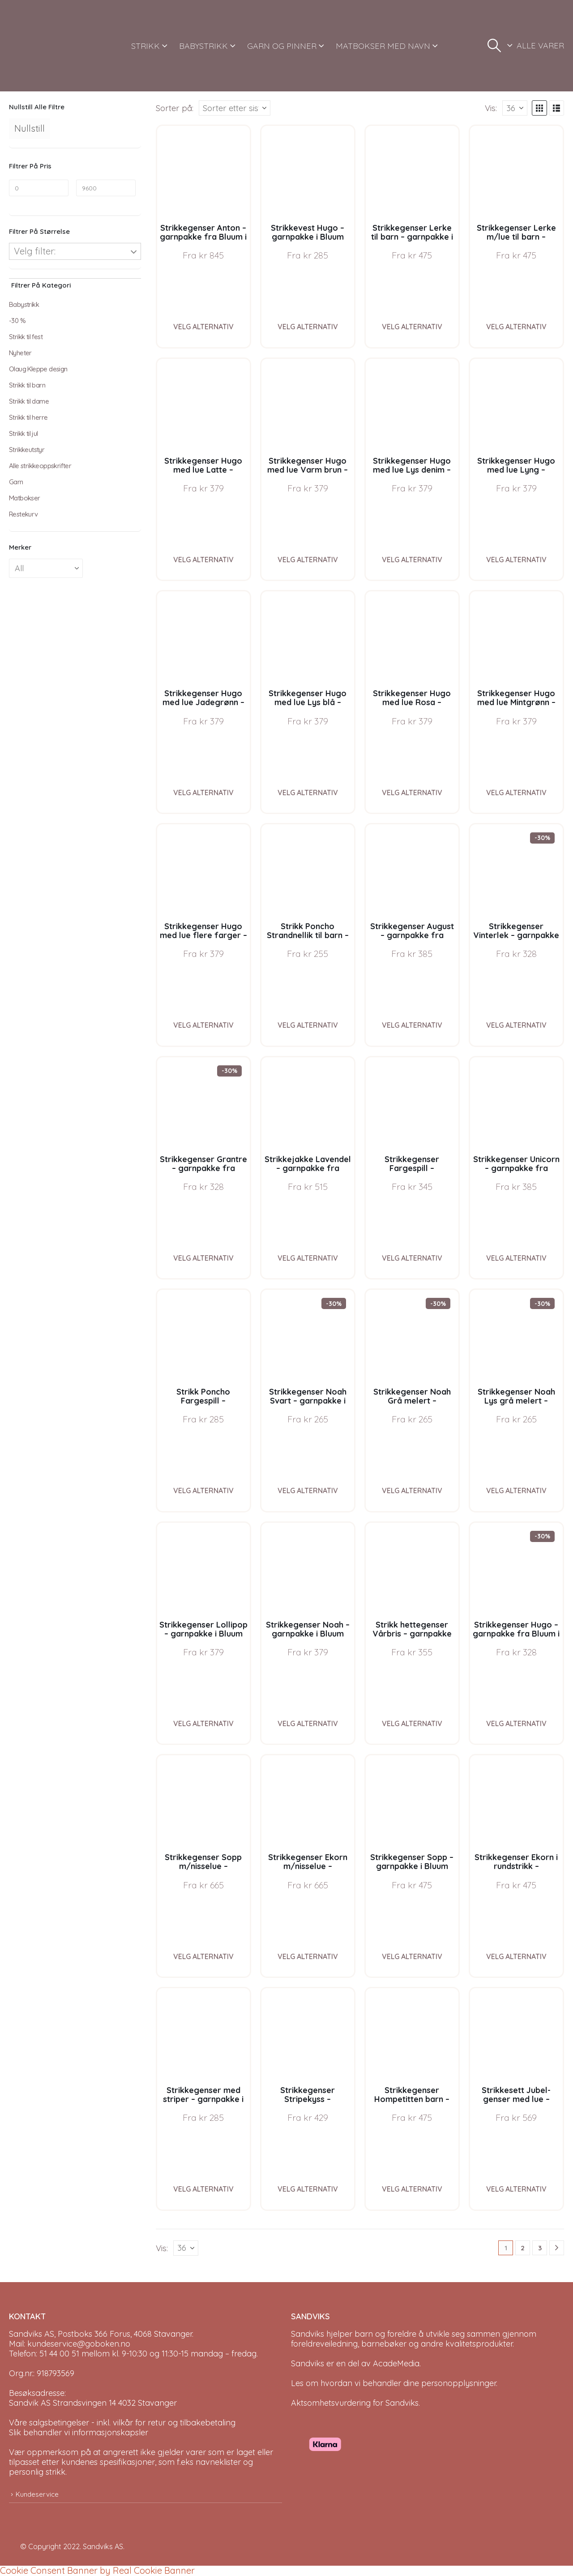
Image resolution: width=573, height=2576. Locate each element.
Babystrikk (24, 304)
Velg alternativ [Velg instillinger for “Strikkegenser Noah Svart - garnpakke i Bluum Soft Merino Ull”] (308, 1490)
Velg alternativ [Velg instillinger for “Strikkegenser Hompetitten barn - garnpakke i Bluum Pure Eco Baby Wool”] (412, 2188)
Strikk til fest (26, 336)
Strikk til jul (23, 433)
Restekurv (23, 514)
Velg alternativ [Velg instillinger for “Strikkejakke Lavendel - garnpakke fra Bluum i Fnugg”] (308, 1258)
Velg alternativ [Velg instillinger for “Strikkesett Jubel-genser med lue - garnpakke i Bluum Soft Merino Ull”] (516, 2188)
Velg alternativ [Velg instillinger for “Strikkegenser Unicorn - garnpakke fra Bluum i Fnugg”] (516, 1258)
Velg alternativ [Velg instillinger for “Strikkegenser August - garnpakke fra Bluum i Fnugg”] (412, 1025)
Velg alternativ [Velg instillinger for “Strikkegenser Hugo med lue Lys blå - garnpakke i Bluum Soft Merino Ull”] (308, 792)
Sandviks (307, 2334)
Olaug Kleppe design (38, 369)
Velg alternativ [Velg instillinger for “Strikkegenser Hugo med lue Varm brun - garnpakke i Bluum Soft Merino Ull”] (308, 559)
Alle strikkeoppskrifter (40, 465)
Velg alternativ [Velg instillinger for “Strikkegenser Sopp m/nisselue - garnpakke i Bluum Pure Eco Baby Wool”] (203, 1956)
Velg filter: (35, 251)
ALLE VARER (540, 45)
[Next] (556, 2247)
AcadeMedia (396, 2363)
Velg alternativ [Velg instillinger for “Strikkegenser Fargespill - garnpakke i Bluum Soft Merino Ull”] (412, 1258)
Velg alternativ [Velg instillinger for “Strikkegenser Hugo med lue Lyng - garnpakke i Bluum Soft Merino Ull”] (516, 559)
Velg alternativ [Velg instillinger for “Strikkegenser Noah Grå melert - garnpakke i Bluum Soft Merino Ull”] (412, 1490)
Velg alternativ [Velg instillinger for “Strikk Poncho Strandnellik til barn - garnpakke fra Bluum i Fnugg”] (308, 1025)
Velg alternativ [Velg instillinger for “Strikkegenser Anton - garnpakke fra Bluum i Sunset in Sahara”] (203, 326)
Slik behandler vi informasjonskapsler (78, 2432)
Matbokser (24, 498)
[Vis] (514, 108)
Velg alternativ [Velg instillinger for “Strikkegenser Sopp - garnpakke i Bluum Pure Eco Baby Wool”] (412, 1956)
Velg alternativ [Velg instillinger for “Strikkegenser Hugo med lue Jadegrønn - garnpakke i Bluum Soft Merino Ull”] (203, 792)
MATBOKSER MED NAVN (383, 46)
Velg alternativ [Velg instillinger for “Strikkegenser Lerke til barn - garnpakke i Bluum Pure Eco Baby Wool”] (412, 326)
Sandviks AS (103, 2546)
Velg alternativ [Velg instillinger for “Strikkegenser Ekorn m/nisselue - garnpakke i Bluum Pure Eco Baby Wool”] (308, 1956)
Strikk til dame (29, 401)
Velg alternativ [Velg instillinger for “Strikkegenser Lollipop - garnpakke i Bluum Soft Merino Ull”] (203, 1723)
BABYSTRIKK (203, 46)
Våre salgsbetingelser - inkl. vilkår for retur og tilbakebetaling (122, 2422)
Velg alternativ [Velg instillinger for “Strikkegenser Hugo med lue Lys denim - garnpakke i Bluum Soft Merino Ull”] (412, 559)
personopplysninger (458, 2383)
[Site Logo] (42, 45)
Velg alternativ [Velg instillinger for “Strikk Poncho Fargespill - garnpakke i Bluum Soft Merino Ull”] (203, 1490)
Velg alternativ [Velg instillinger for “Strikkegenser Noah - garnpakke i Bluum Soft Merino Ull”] (308, 1723)
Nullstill (29, 128)
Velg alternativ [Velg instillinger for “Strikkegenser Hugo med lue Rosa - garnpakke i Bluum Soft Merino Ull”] (412, 792)
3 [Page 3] (540, 2248)
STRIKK (145, 46)
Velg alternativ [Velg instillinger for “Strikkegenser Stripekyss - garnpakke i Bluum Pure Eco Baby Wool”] (308, 2188)
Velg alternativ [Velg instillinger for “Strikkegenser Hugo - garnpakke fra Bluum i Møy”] (516, 1723)
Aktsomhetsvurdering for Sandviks (355, 2403)
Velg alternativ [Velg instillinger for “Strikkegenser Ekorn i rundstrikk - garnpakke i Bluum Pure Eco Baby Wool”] (516, 1956)
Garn (16, 482)
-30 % (17, 320)
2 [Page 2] (523, 2248)
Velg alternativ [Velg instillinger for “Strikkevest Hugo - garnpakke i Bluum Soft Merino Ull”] (308, 326)
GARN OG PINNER (281, 46)
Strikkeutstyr (26, 449)
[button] (494, 45)
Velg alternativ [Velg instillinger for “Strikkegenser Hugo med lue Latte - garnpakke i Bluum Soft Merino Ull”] (203, 559)
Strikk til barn (27, 385)
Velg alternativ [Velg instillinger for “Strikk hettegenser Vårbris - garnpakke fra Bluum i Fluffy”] (412, 1723)
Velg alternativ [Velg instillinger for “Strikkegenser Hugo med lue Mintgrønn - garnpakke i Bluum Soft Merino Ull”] (516, 792)
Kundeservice (37, 2494)
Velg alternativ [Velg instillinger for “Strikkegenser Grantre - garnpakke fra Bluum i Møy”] (203, 1258)
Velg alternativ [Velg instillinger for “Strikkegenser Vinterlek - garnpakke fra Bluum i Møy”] (516, 1025)
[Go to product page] (203, 172)
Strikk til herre (28, 417)
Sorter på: (174, 108)
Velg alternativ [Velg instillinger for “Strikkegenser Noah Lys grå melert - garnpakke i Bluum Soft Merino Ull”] (516, 1490)
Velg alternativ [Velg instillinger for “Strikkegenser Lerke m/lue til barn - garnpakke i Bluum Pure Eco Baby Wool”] (516, 326)
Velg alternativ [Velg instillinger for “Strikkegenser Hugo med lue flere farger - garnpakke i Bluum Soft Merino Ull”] (203, 1025)
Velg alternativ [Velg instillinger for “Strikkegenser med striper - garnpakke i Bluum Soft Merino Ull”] (203, 2188)
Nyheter (20, 353)
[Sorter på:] (234, 108)
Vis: (491, 108)
